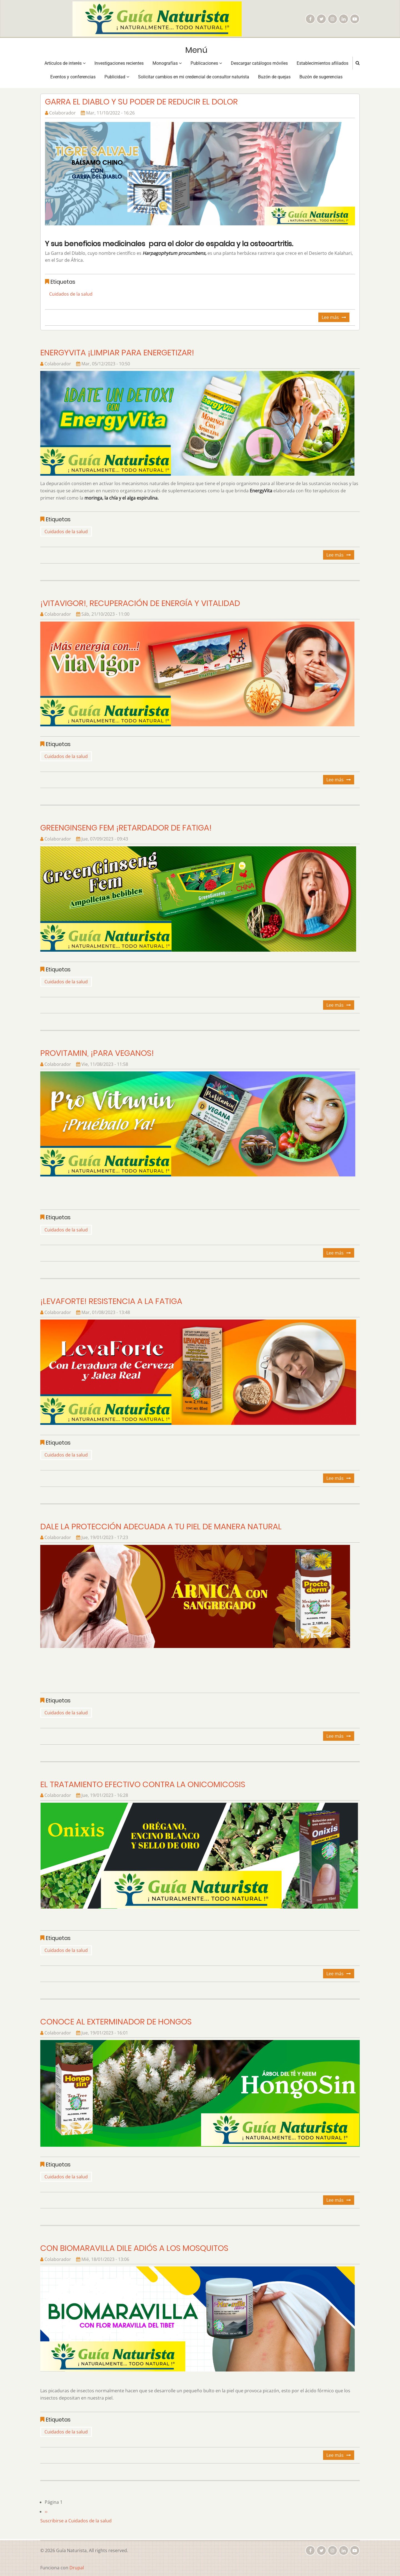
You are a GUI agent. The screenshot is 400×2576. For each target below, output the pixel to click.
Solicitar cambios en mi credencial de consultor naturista (193, 76)
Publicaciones (206, 63)
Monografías (167, 63)
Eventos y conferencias (73, 76)
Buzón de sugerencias (320, 76)
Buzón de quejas (274, 76)
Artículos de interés (65, 63)
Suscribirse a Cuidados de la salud (76, 2521)
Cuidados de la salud (70, 294)
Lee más (335, 318)
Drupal (76, 2568)
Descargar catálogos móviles (259, 63)
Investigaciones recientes (119, 63)
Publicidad (116, 76)
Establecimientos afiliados (322, 63)
